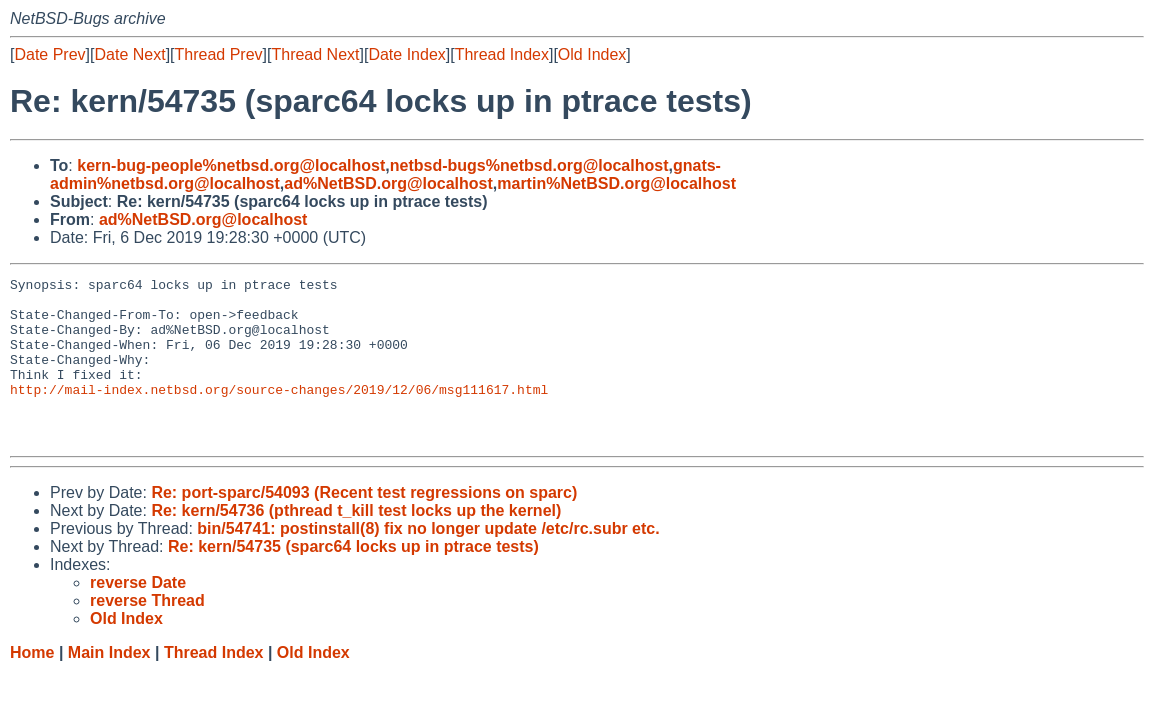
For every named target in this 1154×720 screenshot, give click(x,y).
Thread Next (315, 54)
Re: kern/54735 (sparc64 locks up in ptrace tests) (353, 579)
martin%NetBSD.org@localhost (616, 183)
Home (32, 685)
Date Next (129, 54)
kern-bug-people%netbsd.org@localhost (231, 165)
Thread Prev (219, 54)
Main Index (109, 685)
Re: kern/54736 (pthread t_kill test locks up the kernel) (356, 543)
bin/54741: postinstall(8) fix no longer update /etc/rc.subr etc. (428, 561)
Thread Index (502, 54)
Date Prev (49, 54)
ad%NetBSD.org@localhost (388, 183)
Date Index (406, 54)
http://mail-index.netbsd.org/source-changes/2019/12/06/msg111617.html (279, 413)
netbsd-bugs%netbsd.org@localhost (529, 165)
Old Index (592, 54)
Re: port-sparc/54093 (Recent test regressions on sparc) (364, 525)
